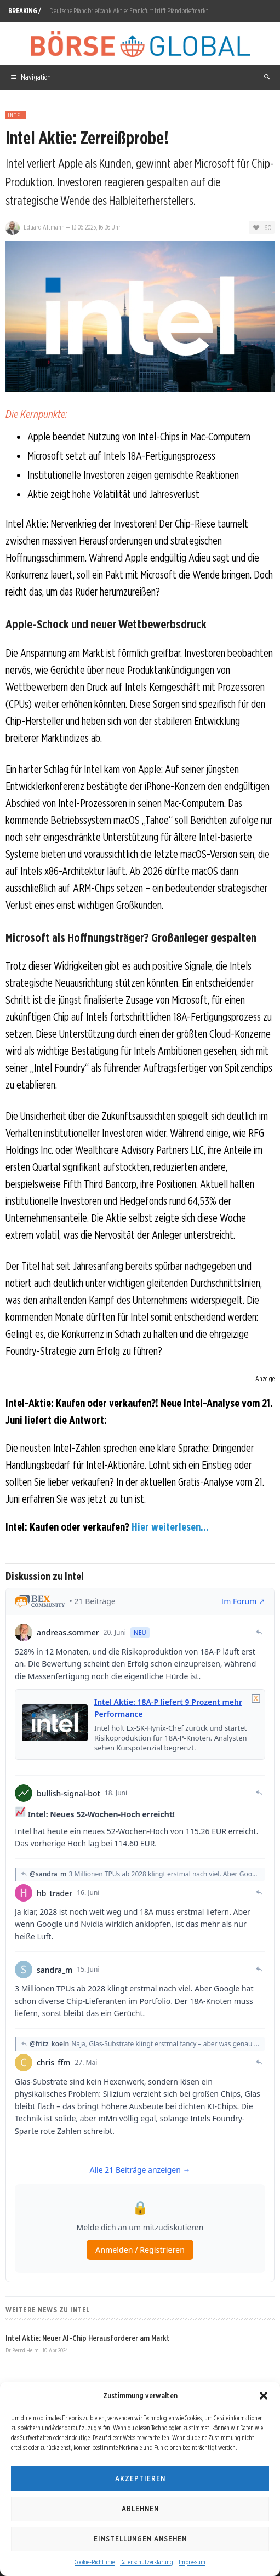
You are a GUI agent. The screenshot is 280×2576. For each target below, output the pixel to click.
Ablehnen (140, 2509)
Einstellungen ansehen (140, 2539)
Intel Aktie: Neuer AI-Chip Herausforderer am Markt (87, 2338)
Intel (16, 115)
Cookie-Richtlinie (95, 2562)
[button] (263, 2395)
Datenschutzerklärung (146, 2562)
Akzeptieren (140, 2478)
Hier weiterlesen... (170, 1526)
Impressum (192, 2562)
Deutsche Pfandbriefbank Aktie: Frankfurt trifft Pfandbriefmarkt (128, 11)
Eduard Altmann (44, 227)
